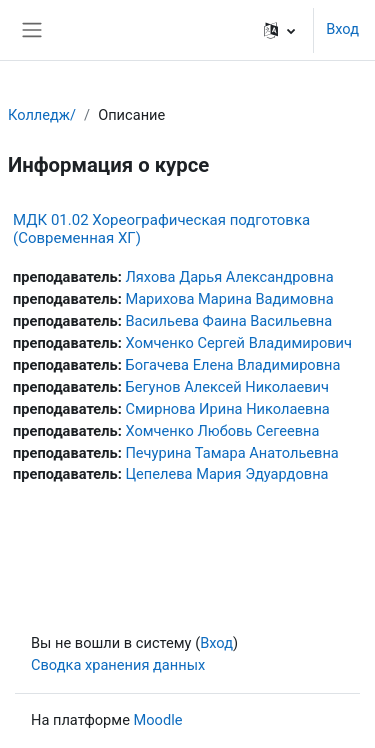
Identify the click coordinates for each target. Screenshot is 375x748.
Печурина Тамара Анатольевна (231, 453)
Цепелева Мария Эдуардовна (226, 474)
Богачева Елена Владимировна (232, 365)
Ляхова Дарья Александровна (229, 277)
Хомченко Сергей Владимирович (238, 343)
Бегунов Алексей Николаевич (227, 387)
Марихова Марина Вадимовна (229, 299)
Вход (342, 29)
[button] (279, 30)
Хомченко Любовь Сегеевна (222, 431)
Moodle (158, 720)
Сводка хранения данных (118, 665)
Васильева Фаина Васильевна (228, 321)
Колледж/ (42, 115)
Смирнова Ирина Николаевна (227, 409)
